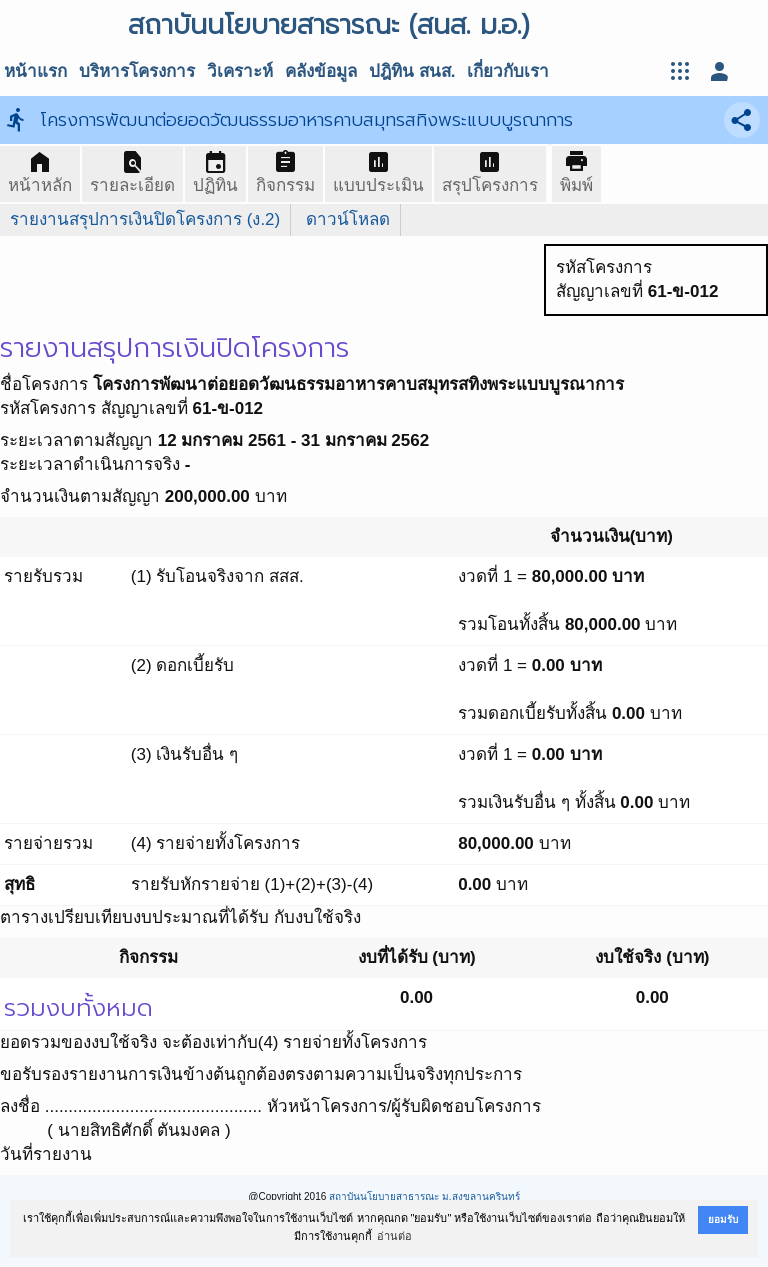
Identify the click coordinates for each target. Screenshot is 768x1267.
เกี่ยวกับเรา (508, 71)
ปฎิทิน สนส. (412, 71)
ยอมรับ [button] (723, 1219)
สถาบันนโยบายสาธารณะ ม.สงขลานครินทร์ (424, 1196)
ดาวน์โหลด (348, 219)
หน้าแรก (35, 71)
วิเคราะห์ (240, 71)
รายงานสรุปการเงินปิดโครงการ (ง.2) (145, 219)
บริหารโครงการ (137, 71)
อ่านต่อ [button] (394, 1236)
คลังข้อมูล (321, 71)
